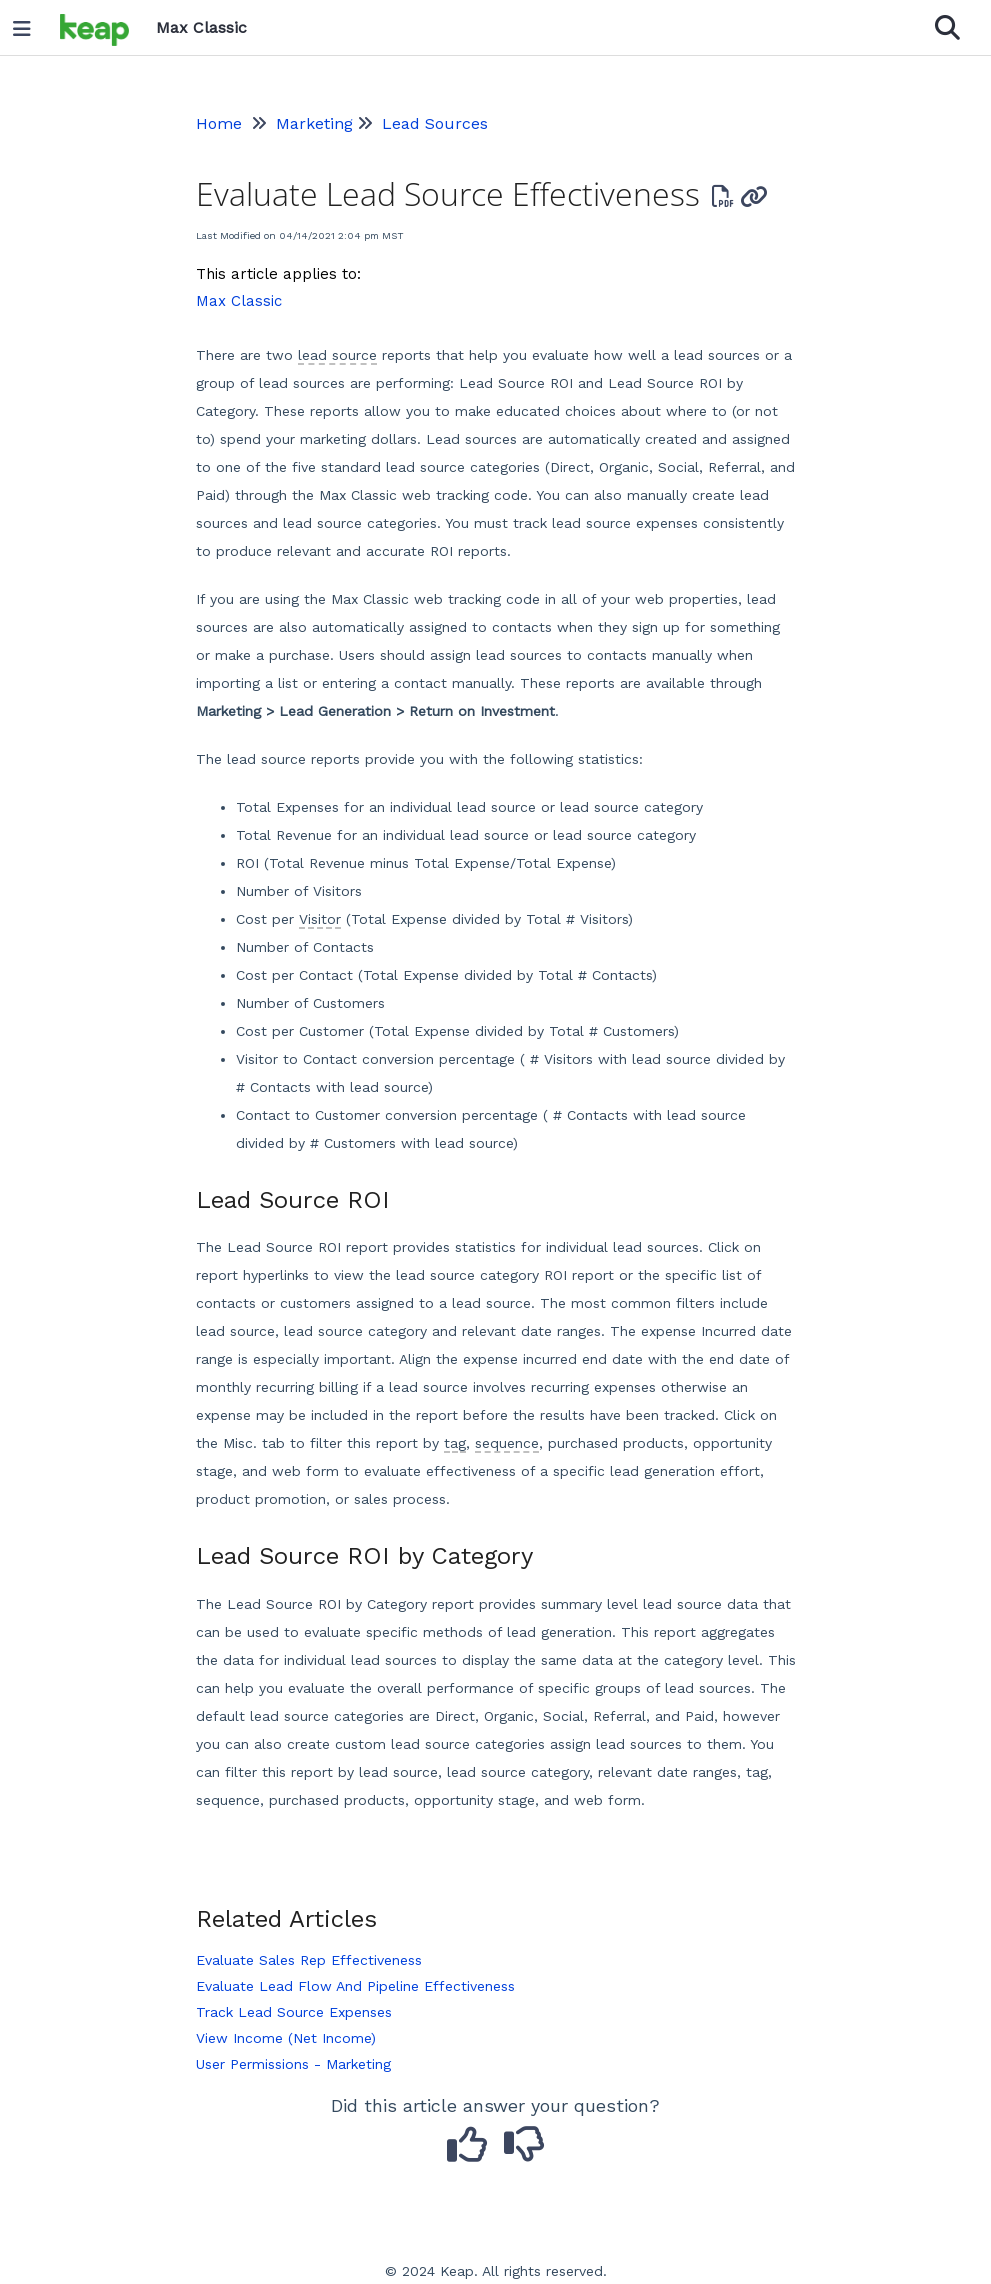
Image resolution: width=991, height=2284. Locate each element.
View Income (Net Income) (286, 2038)
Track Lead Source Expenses (294, 2012)
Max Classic (239, 301)
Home (219, 123)
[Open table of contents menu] (29, 24)
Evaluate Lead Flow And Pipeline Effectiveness (355, 1986)
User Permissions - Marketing (293, 2064)
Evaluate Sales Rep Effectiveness (309, 1960)
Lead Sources (435, 123)
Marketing (314, 123)
